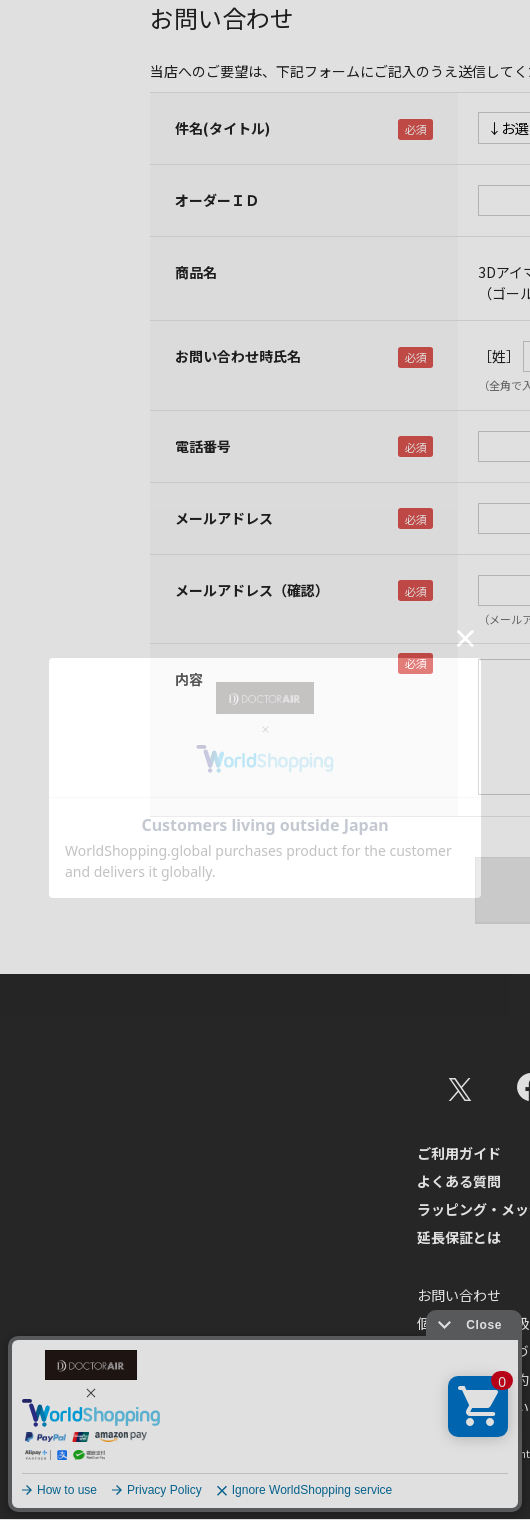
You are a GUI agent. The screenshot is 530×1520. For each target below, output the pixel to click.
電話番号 (203, 446)
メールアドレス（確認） (252, 590)
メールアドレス (224, 518)
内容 (189, 679)
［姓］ (499, 356)
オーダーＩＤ (217, 200)
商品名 (196, 272)
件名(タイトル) (222, 128)
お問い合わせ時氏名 (238, 356)
